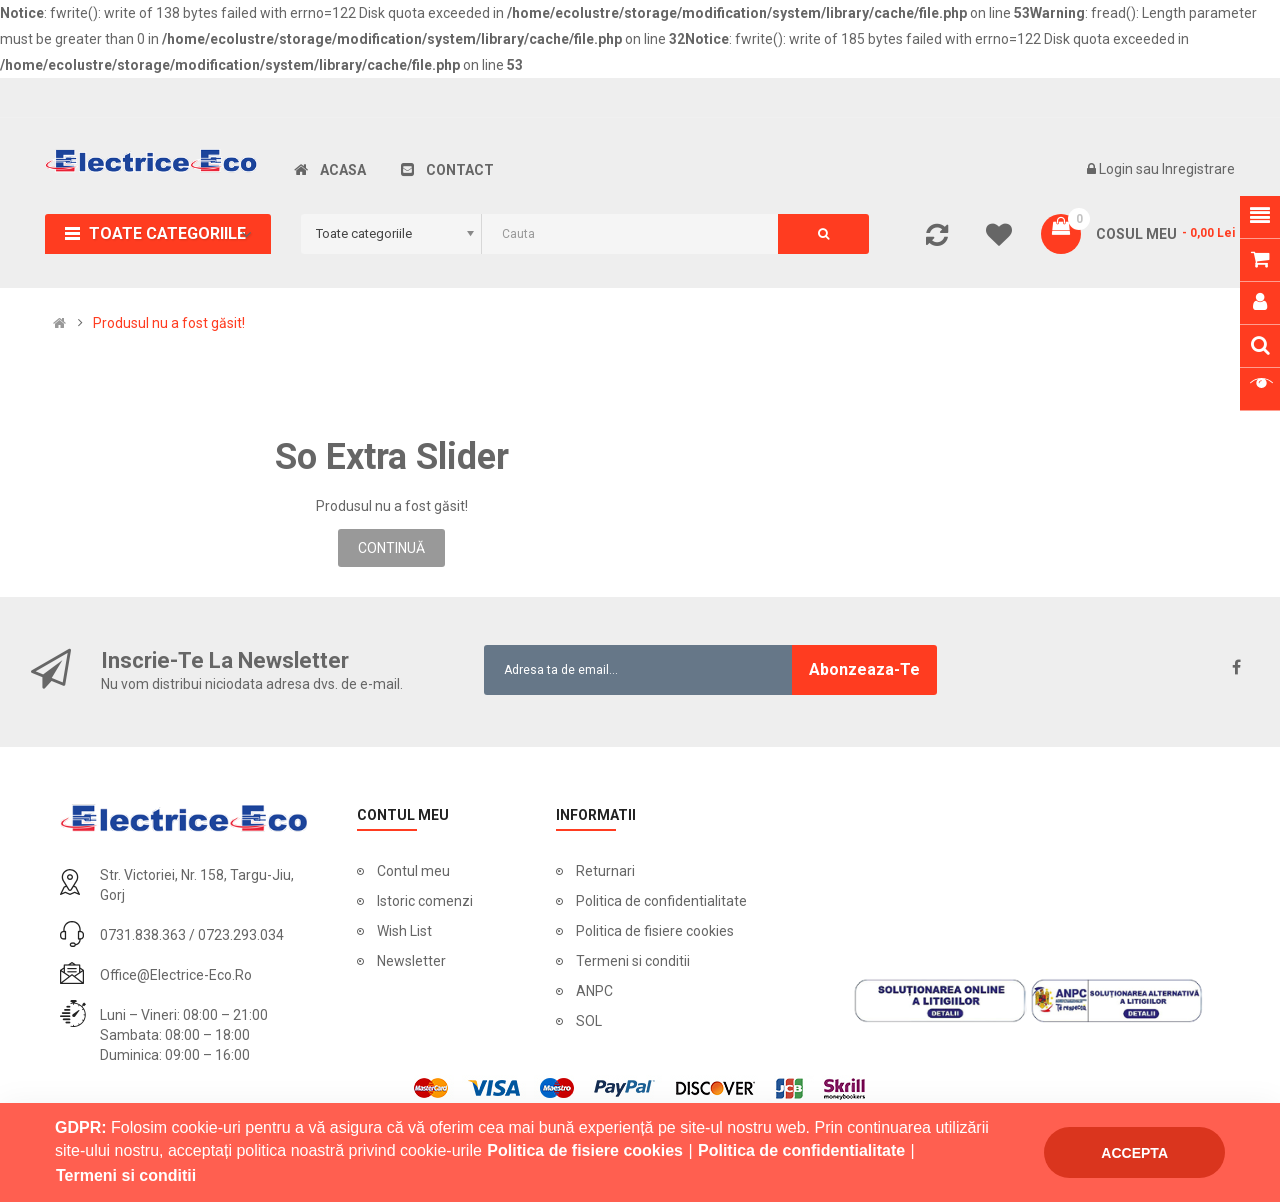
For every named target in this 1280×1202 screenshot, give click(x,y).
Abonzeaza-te (864, 669)
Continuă (391, 548)
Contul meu (413, 871)
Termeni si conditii (633, 961)
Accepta (1134, 1153)
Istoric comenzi (425, 901)
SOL (589, 1021)
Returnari (605, 871)
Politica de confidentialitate (661, 901)
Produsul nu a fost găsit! (169, 323)
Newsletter (411, 961)
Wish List (404, 931)
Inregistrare (1198, 169)
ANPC (594, 991)
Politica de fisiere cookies (655, 931)
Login (1117, 169)
